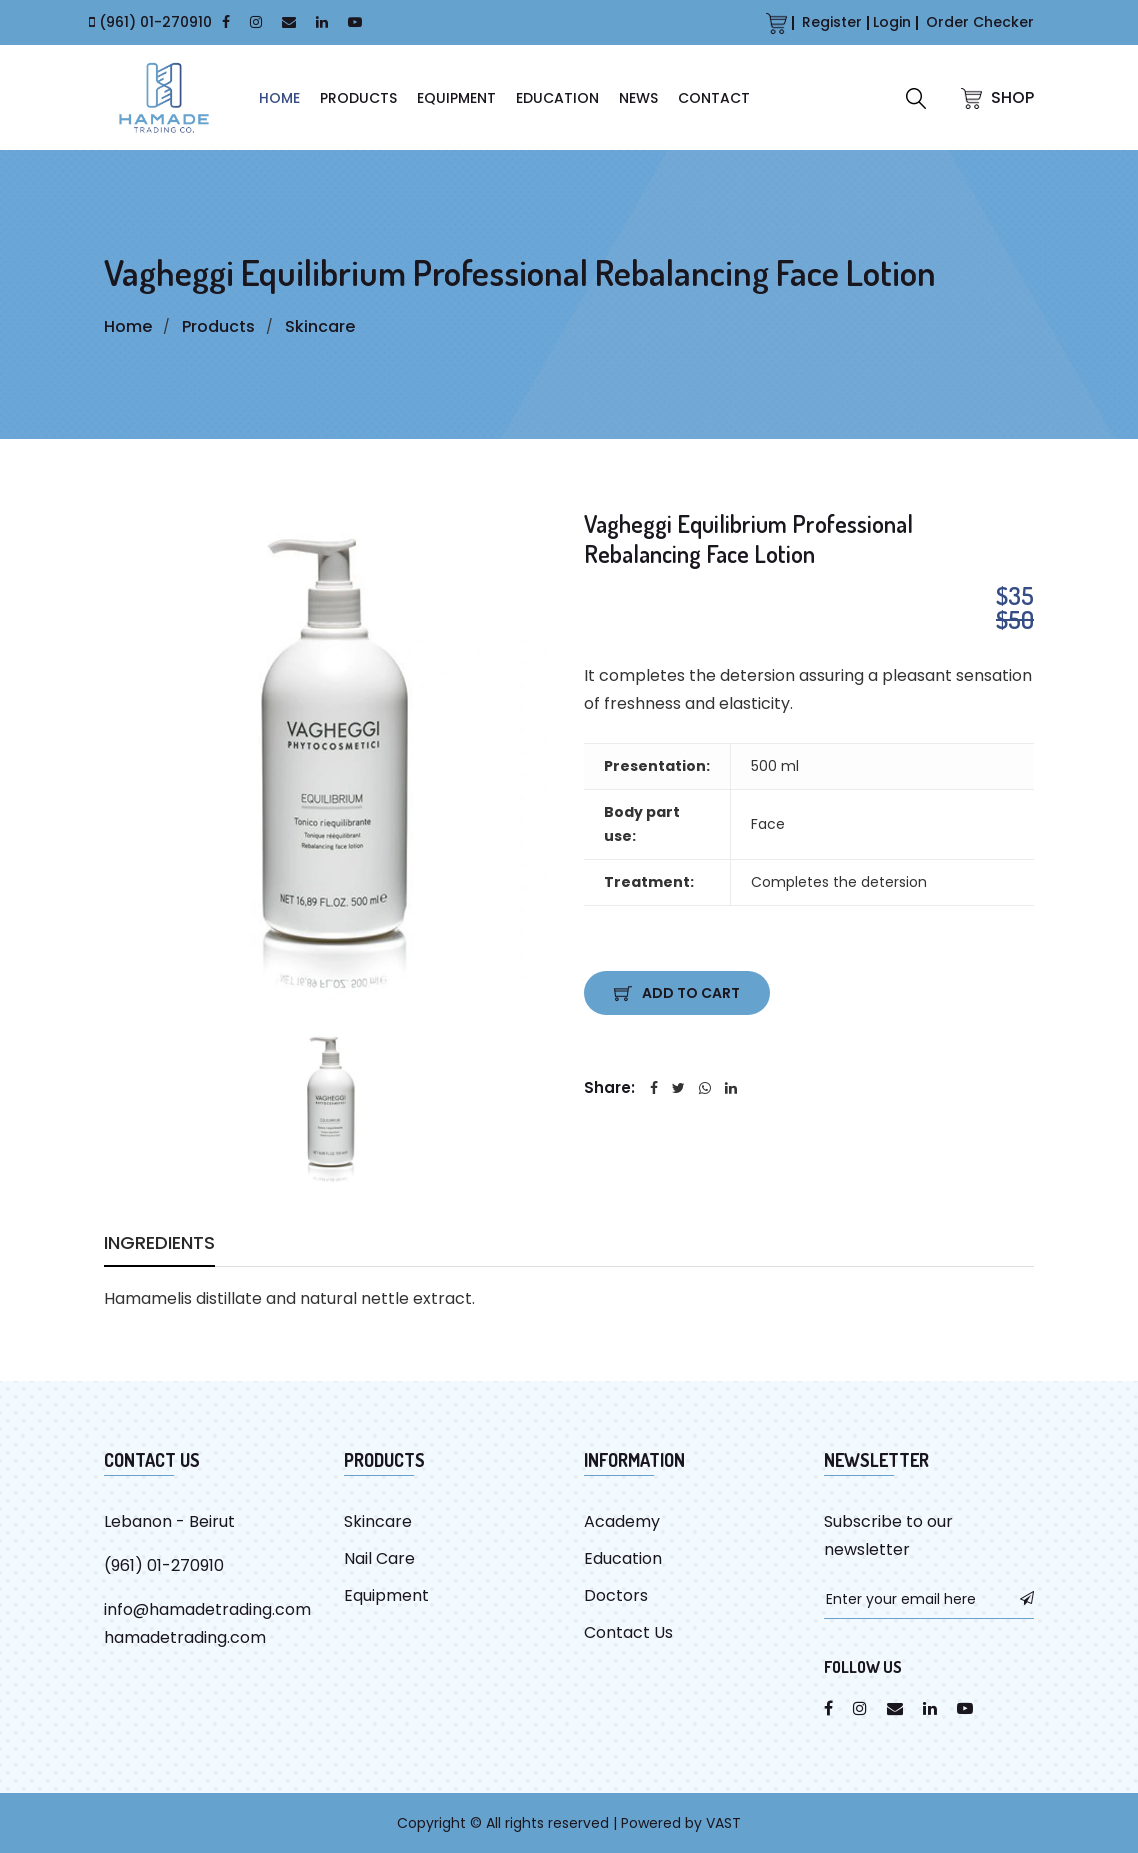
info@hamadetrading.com (207, 1609)
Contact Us (628, 1632)
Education (557, 98)
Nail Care (379, 1558)
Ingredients (159, 1245)
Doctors (616, 1595)
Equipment (456, 98)
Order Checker (980, 22)
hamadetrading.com (185, 1637)
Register (832, 22)
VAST (723, 1823)
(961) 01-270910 (155, 22)
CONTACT (714, 98)
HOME (279, 98)
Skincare (320, 326)
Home (128, 326)
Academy (622, 1521)
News (638, 98)
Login (892, 22)
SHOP (997, 97)
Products (358, 98)
